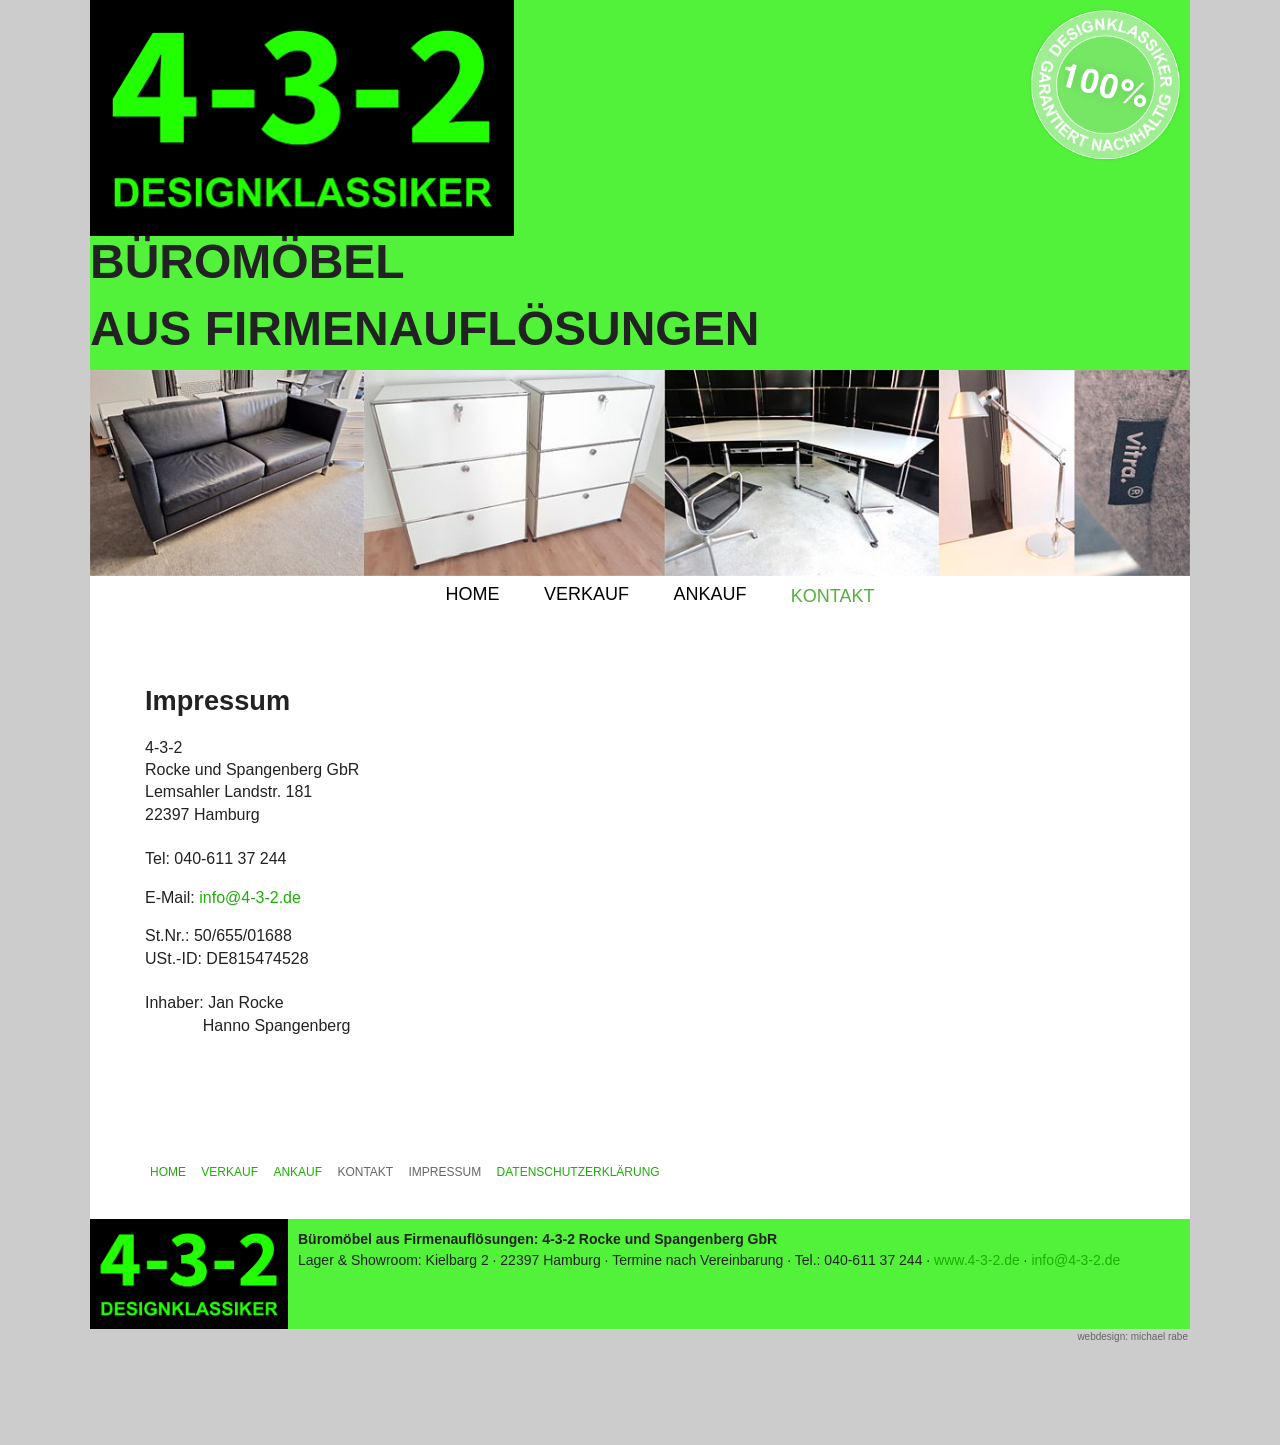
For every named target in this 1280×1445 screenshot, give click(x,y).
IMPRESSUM (445, 1172)
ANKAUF (709, 594)
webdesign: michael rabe (1132, 1336)
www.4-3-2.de (977, 1260)
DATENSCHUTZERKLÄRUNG (578, 1172)
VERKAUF (586, 594)
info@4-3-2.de (250, 897)
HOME (472, 594)
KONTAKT (833, 596)
